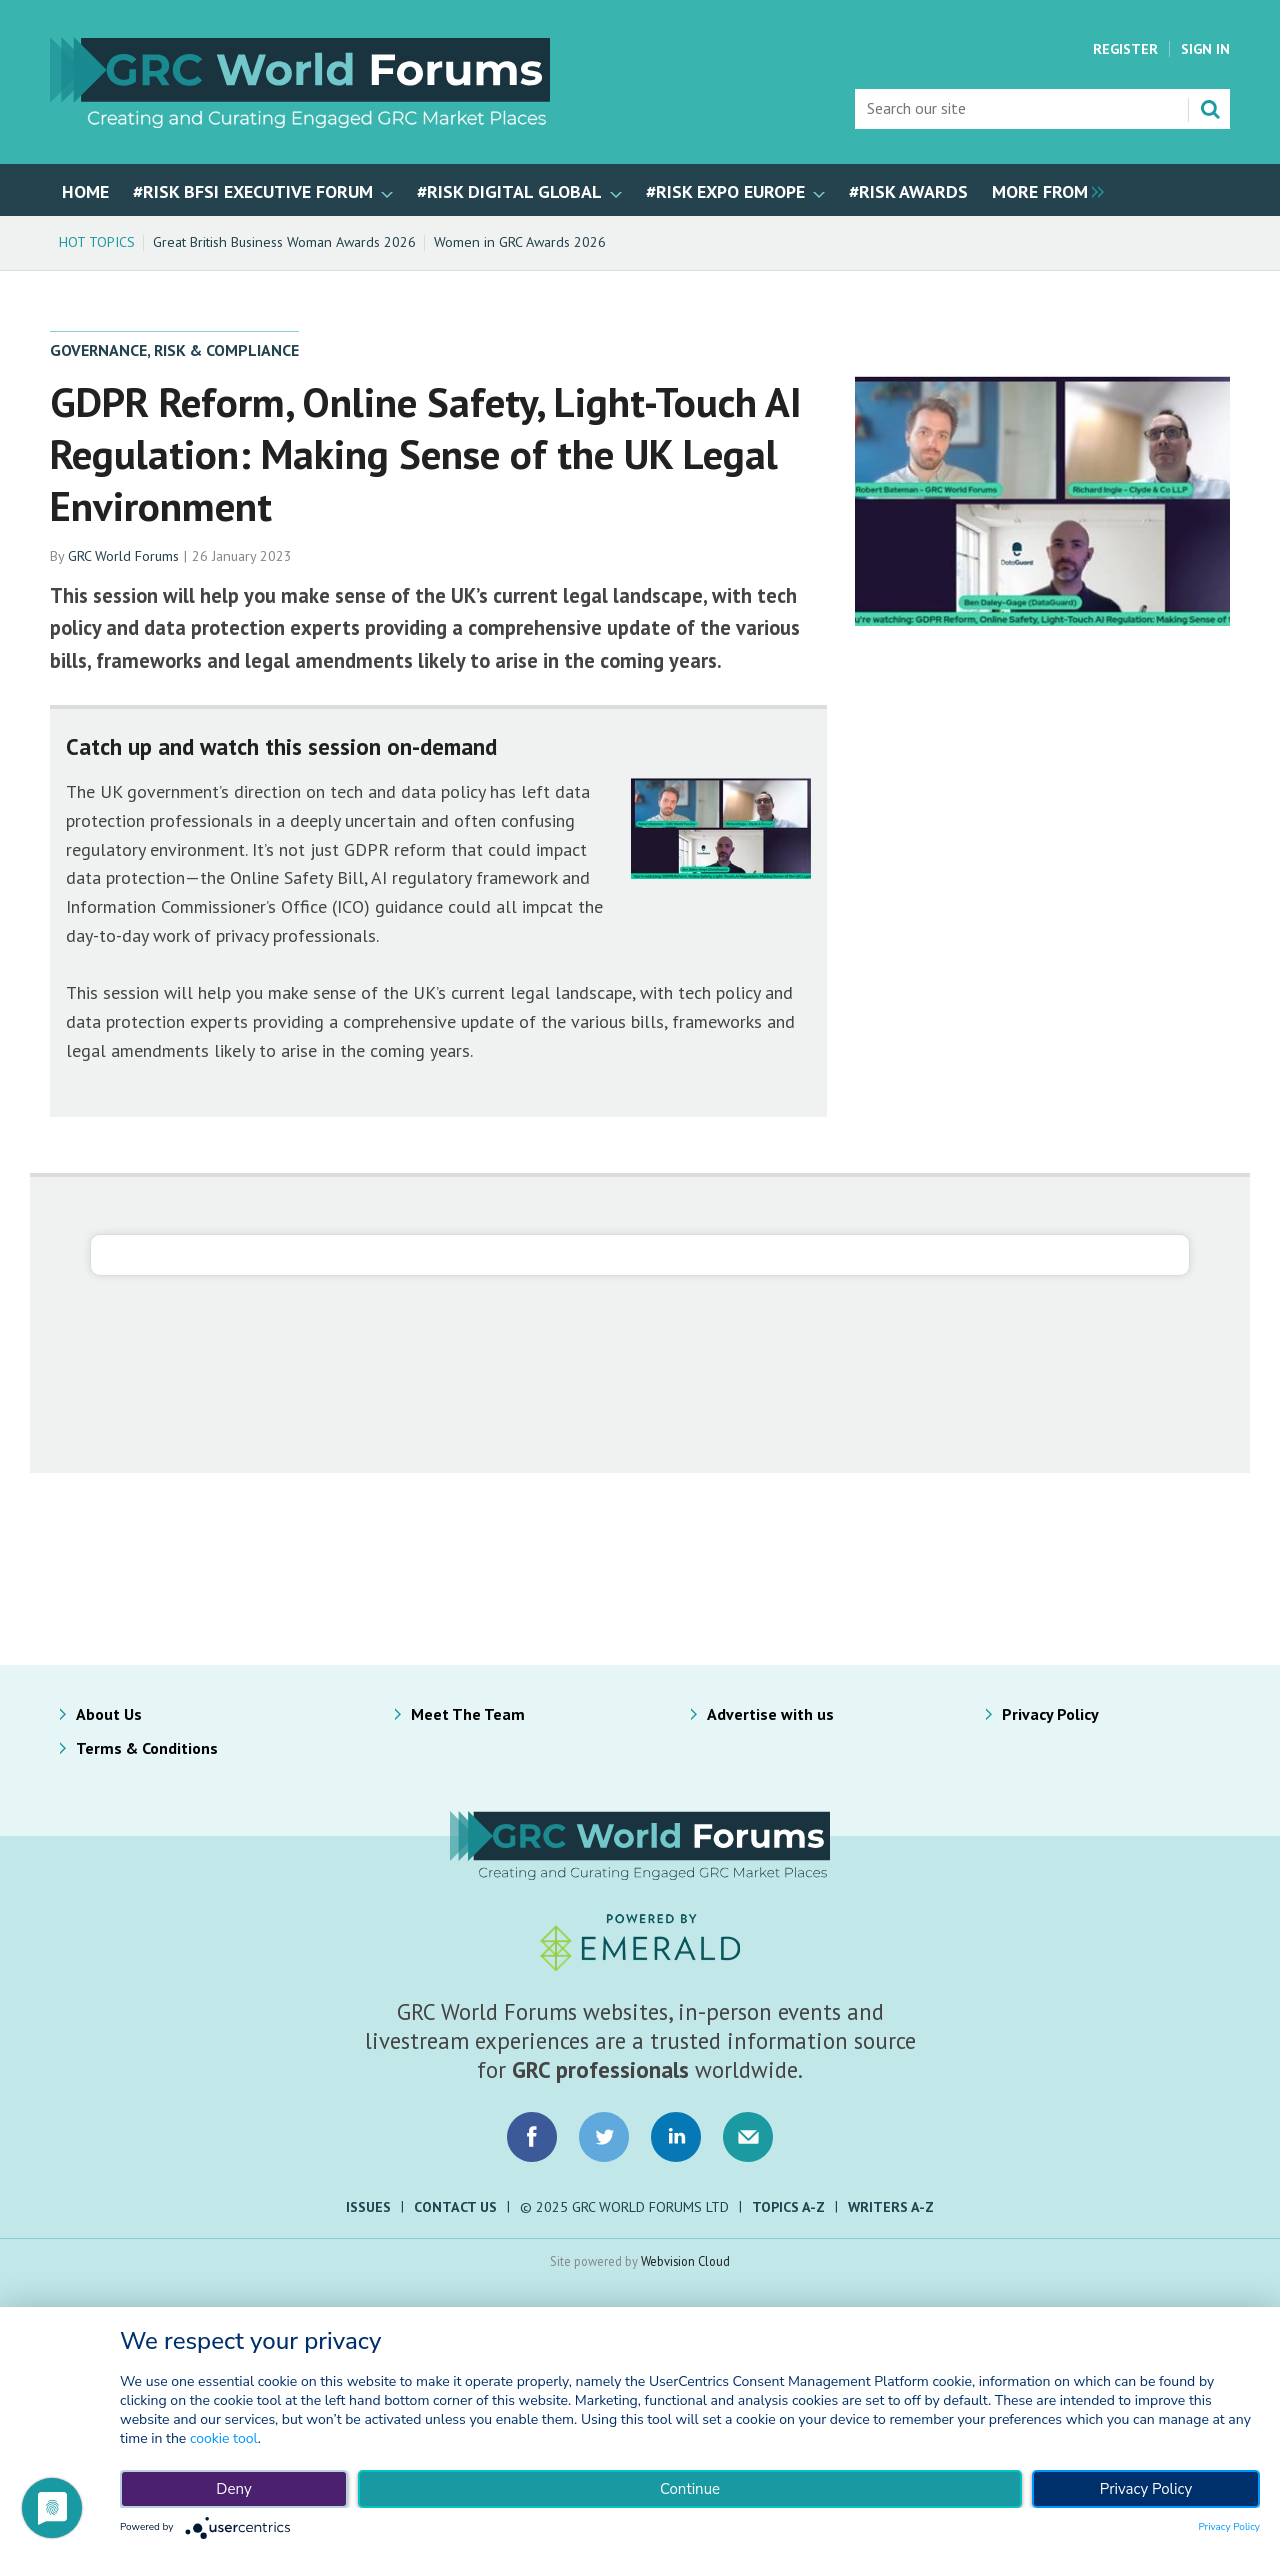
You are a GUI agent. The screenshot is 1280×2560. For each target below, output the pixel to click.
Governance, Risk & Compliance (174, 350)
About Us (109, 1714)
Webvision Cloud (685, 2261)
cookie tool (224, 2438)
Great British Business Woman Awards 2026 (284, 242)
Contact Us (455, 2207)
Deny (233, 2489)
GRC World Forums (123, 556)
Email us (748, 2137)
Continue (690, 2489)
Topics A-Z (788, 2207)
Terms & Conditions (147, 1748)
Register (1125, 49)
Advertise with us (770, 1714)
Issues (368, 2207)
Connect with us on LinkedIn (676, 2137)
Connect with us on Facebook (532, 2137)
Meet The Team (468, 1714)
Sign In (1205, 49)
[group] (1043, 190)
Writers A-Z (891, 2207)
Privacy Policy (1050, 1714)
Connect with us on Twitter (604, 2137)
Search (1210, 109)
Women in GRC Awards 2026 (520, 242)
